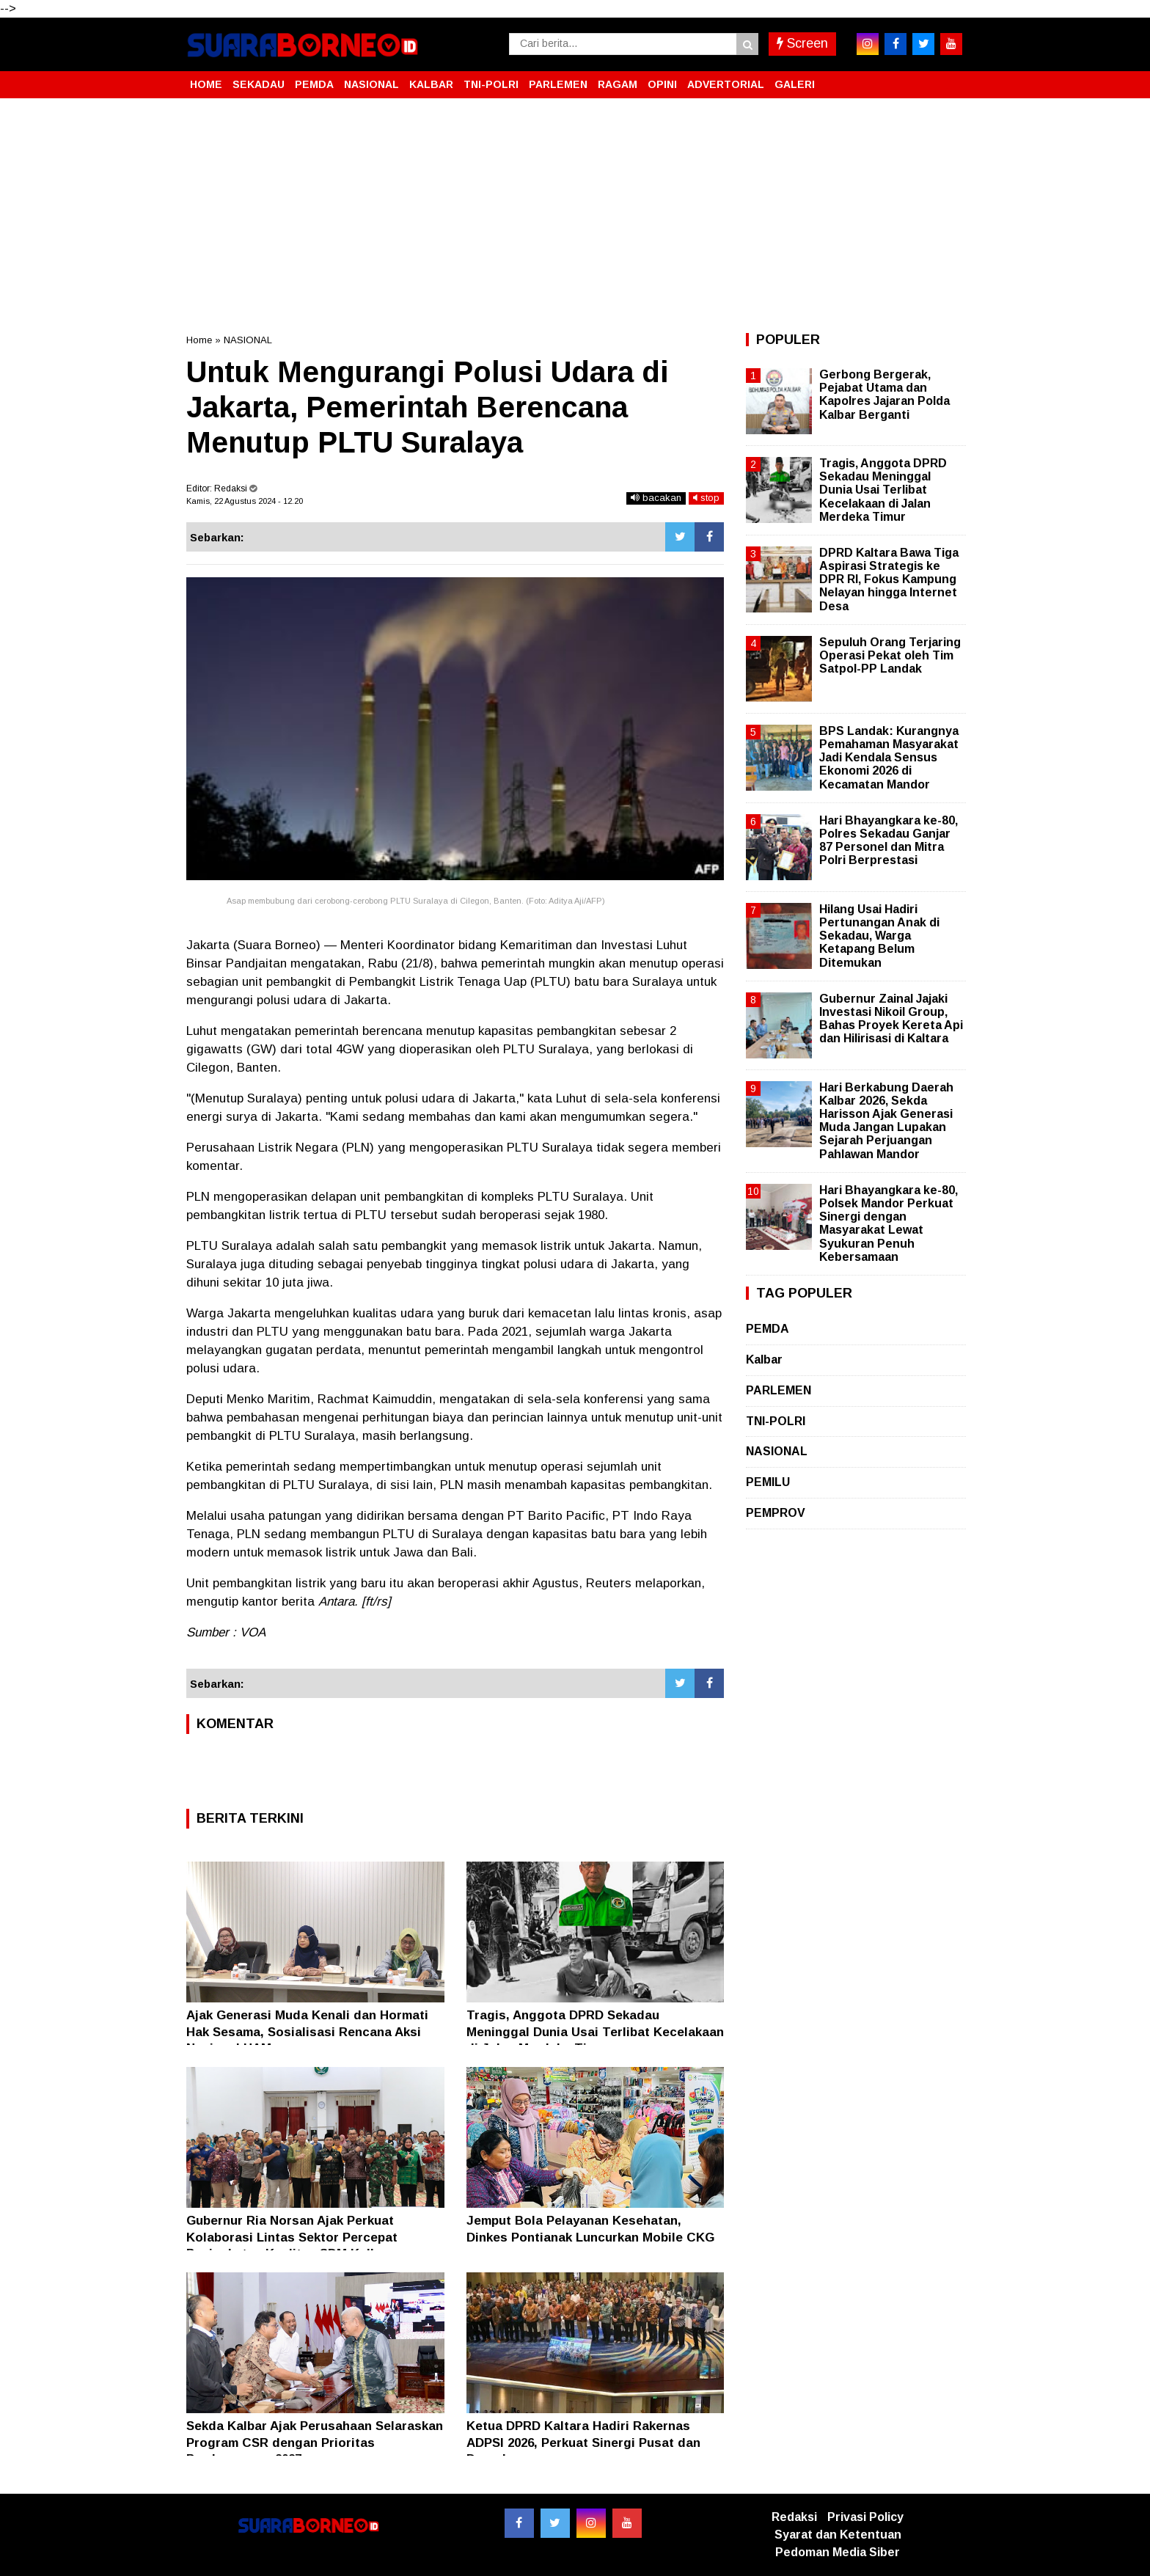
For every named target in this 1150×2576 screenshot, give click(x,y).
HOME (206, 84)
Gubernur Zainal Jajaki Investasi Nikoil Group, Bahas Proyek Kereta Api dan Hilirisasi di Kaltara (891, 1018)
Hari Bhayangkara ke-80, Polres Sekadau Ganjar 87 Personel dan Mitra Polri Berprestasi (888, 840)
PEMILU (768, 1482)
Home (199, 339)
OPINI (662, 84)
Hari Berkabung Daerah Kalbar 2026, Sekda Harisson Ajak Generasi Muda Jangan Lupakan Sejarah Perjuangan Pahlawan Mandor (886, 1120)
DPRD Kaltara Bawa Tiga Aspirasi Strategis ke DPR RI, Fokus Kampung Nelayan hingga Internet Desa (889, 579)
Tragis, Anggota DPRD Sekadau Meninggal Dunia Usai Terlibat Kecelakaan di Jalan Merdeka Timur (595, 2031)
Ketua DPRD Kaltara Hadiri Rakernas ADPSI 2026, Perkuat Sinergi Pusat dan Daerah (583, 2442)
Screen (802, 43)
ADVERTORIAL (725, 84)
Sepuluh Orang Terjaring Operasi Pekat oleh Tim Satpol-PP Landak (890, 655)
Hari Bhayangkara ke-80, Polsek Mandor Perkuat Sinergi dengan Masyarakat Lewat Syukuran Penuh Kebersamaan (888, 1223)
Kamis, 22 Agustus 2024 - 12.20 (244, 501)
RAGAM (617, 84)
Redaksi (794, 2517)
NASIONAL (371, 84)
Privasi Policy (865, 2517)
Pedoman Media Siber (837, 2552)
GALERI (794, 84)
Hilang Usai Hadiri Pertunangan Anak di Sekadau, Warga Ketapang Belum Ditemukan (879, 936)
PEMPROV (775, 1513)
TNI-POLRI (491, 84)
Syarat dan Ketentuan (837, 2534)
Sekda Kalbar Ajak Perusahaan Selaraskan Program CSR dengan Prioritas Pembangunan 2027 (314, 2442)
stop (706, 497)
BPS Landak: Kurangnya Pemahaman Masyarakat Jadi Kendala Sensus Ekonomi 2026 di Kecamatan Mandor (889, 758)
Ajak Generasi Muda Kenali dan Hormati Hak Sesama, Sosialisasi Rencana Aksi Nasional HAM (307, 2031)
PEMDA (314, 84)
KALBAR (431, 84)
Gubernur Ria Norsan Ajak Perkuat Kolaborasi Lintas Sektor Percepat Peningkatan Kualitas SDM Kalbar (292, 2237)
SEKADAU (258, 84)
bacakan (656, 497)
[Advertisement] (575, 215)
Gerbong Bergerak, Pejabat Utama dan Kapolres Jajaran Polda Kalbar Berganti (884, 394)
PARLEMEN (558, 84)
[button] (949, 78)
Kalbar (764, 1359)
